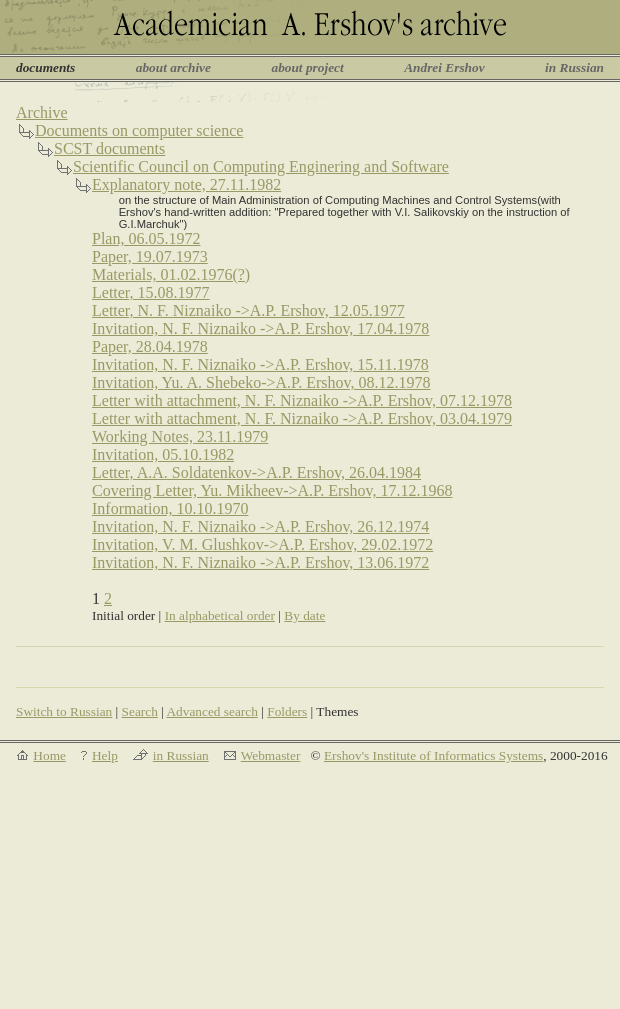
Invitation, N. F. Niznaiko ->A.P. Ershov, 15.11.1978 (260, 364)
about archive (173, 67)
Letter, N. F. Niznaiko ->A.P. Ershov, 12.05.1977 (248, 310)
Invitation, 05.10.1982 (163, 454)
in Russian (574, 67)
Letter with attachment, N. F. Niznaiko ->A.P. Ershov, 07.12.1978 (302, 400)
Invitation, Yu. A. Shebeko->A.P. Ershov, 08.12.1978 (261, 382)
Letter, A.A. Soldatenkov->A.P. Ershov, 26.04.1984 (256, 472)
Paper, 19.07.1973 (150, 256)
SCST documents (109, 148)
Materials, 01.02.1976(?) (171, 274)
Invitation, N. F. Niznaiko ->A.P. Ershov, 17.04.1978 (260, 328)
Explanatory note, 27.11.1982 (186, 184)
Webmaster (271, 755)
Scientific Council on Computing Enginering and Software (261, 166)
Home (49, 755)
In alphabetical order (220, 615)
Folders (287, 711)
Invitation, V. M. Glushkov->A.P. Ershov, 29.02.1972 (262, 544)
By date (304, 615)
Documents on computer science (139, 130)
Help (105, 755)
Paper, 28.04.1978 (150, 346)
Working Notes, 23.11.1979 (180, 436)
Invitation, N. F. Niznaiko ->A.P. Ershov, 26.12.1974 (260, 526)
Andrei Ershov (444, 67)
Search (140, 711)
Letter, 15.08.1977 (151, 292)
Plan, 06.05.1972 (146, 238)
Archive (42, 112)
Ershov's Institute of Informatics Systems (433, 755)
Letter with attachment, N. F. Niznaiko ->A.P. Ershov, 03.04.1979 (302, 418)
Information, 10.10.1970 (170, 508)
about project (307, 67)
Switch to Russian (64, 711)
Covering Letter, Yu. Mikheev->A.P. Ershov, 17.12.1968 (272, 490)
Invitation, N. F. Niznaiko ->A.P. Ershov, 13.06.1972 (260, 562)
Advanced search (211, 711)
